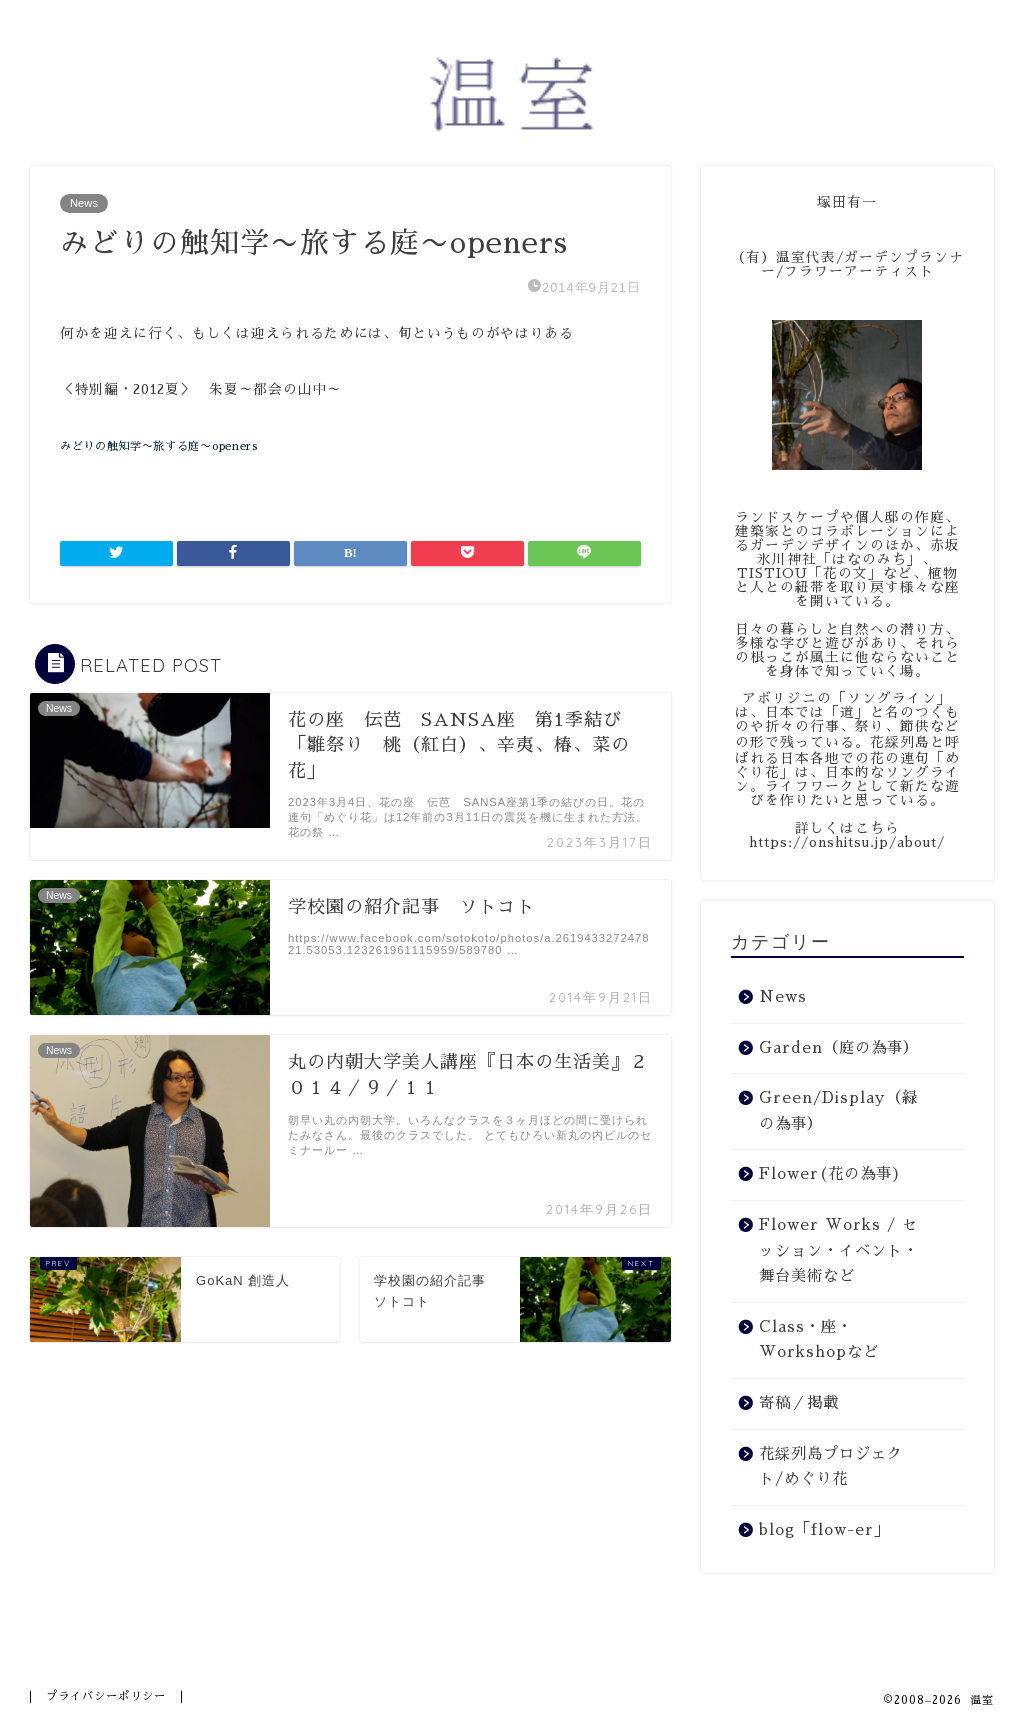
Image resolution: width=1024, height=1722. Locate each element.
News (84, 204)
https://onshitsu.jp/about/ (847, 842)
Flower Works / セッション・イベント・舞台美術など (839, 1250)
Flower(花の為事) (830, 1174)
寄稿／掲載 (799, 1403)
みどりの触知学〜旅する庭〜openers (159, 446)
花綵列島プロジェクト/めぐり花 (831, 1467)
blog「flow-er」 (824, 1530)
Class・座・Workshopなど (819, 1340)
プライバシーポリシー (106, 1696)
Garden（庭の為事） (839, 1048)
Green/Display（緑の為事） (838, 1111)
